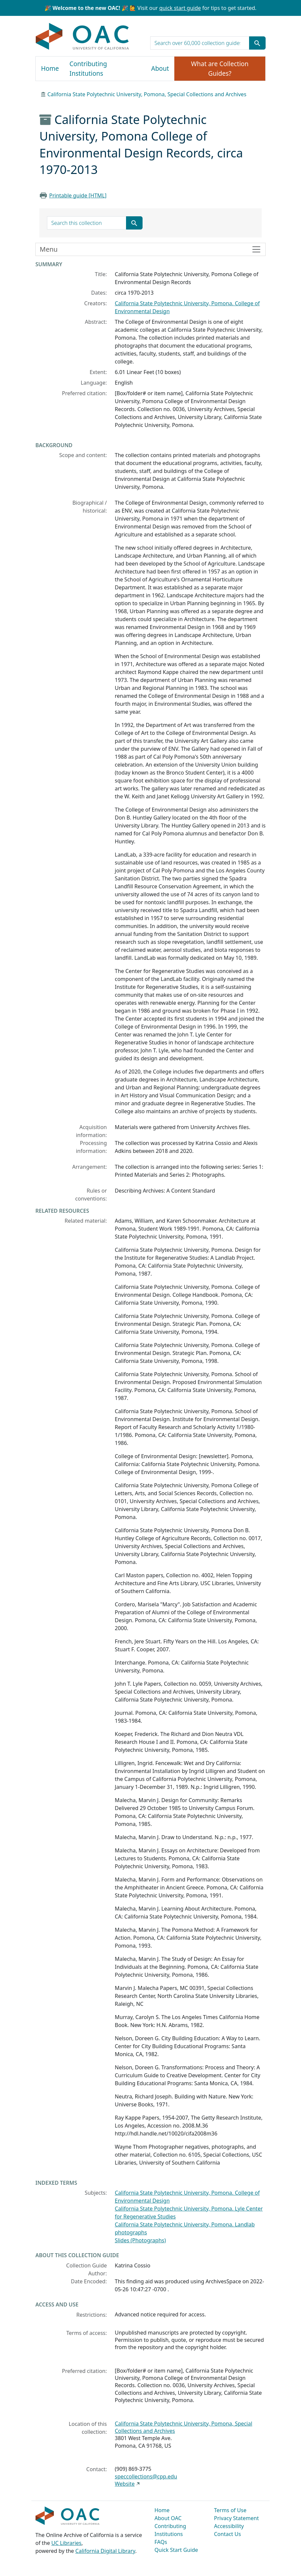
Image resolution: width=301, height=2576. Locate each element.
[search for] (199, 43)
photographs (131, 2232)
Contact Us (227, 2534)
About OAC (168, 2518)
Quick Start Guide (176, 2550)
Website (125, 2483)
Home (50, 68)
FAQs (160, 2542)
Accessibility (229, 2526)
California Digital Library (105, 2551)
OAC (82, 36)
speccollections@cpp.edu (146, 2476)
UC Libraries (66, 2543)
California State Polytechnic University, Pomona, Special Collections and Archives (146, 94)
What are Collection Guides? (220, 69)
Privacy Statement (236, 2518)
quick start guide (180, 8)
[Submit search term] (257, 43)
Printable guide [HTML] (78, 195)
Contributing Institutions (88, 69)
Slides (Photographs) (140, 2240)
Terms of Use (230, 2510)
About (160, 68)
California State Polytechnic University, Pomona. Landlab (185, 2224)
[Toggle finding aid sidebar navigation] (150, 249)
